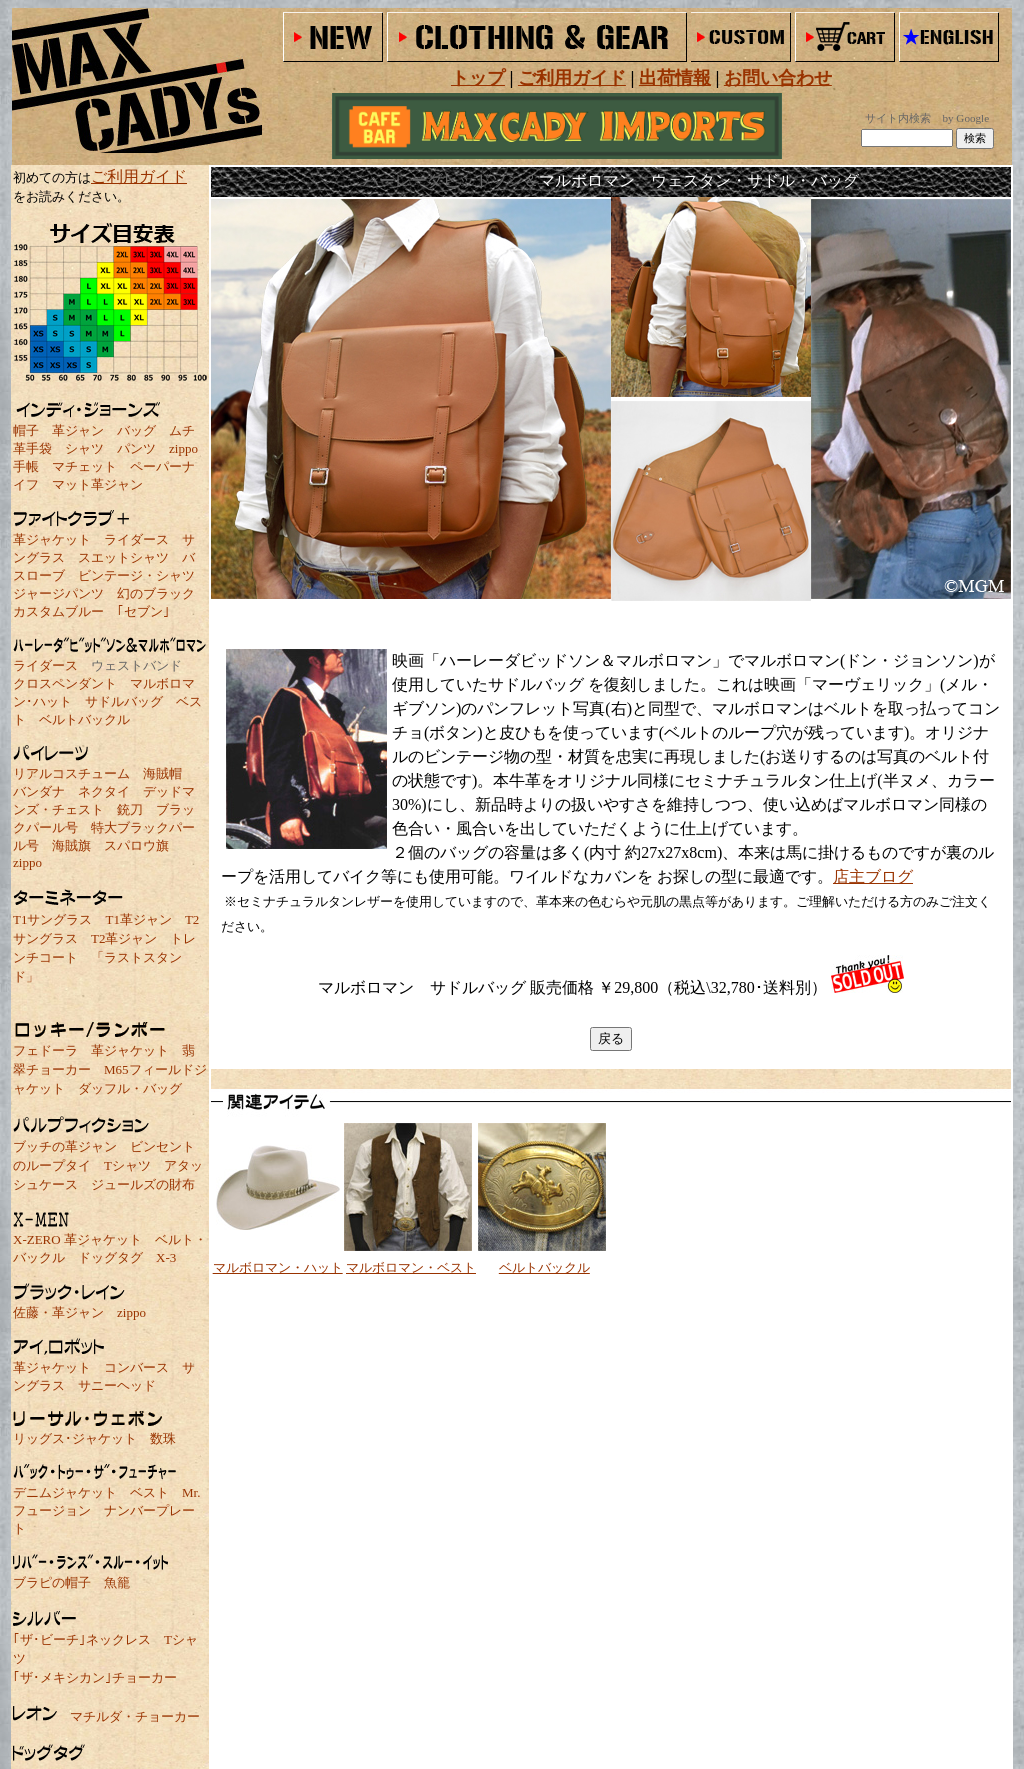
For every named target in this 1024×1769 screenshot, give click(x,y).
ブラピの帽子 (52, 1582)
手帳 (26, 466)
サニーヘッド (117, 1385)
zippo (183, 448)
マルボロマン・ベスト (411, 1267)
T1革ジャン (138, 919)
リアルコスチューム (71, 773)
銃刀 (130, 809)
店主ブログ (873, 876)
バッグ (136, 430)
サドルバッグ (124, 701)
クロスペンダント (65, 683)
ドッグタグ (110, 1257)
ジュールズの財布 (143, 1184)
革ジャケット (52, 539)
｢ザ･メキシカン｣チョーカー (95, 1677)
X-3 (166, 1257)
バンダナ (39, 791)
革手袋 (32, 448)
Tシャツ (127, 1165)
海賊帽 (162, 773)
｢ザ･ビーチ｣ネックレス (82, 1639)
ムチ (182, 430)
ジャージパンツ (58, 593)
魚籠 (117, 1582)
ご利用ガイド (139, 176)
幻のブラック (156, 593)
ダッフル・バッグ (130, 1088)
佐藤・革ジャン (58, 1312)
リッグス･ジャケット (75, 1438)
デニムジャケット (65, 1492)
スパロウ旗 (136, 845)
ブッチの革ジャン (65, 1146)
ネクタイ (104, 791)
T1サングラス (52, 919)
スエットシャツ (123, 557)
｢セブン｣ (143, 611)
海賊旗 (71, 845)
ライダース (136, 539)
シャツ (84, 448)
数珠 (163, 1438)
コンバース (136, 1367)
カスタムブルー (58, 611)
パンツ (136, 448)
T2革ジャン (124, 938)
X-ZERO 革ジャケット (77, 1239)
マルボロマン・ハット (278, 1267)
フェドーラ (45, 1050)
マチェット (84, 466)
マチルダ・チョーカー (135, 1716)
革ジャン (78, 430)
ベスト (149, 1492)
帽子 (26, 430)
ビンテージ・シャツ (136, 575)
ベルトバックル (84, 719)
